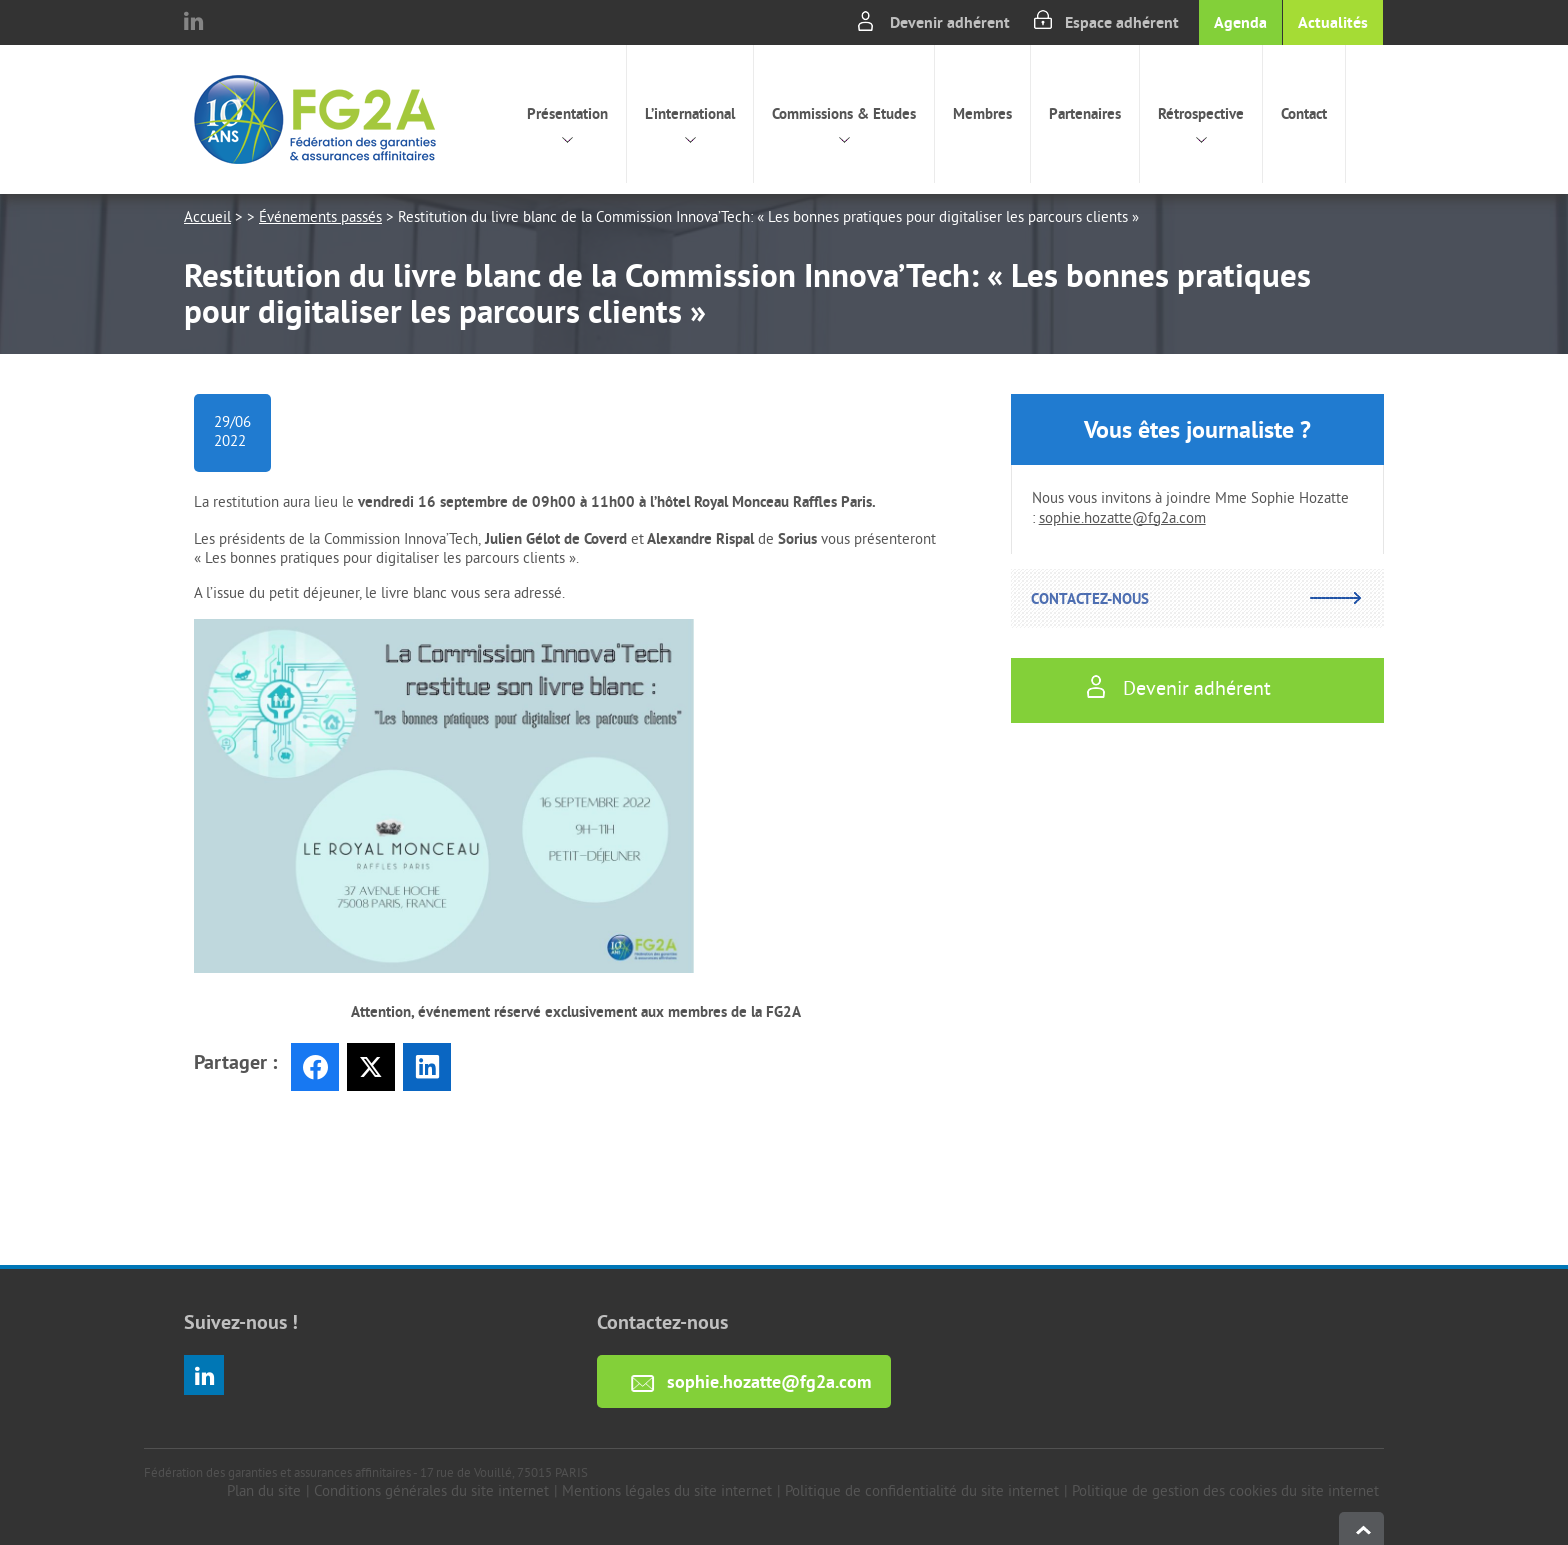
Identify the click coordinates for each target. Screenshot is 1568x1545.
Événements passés (320, 218)
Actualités (1333, 22)
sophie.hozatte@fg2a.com (1122, 519)
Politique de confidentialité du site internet (922, 1492)
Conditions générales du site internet (431, 1492)
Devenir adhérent (950, 22)
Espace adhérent (1122, 22)
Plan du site (264, 1492)
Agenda (1240, 22)
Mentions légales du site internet (667, 1492)
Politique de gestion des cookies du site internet (1225, 1492)
